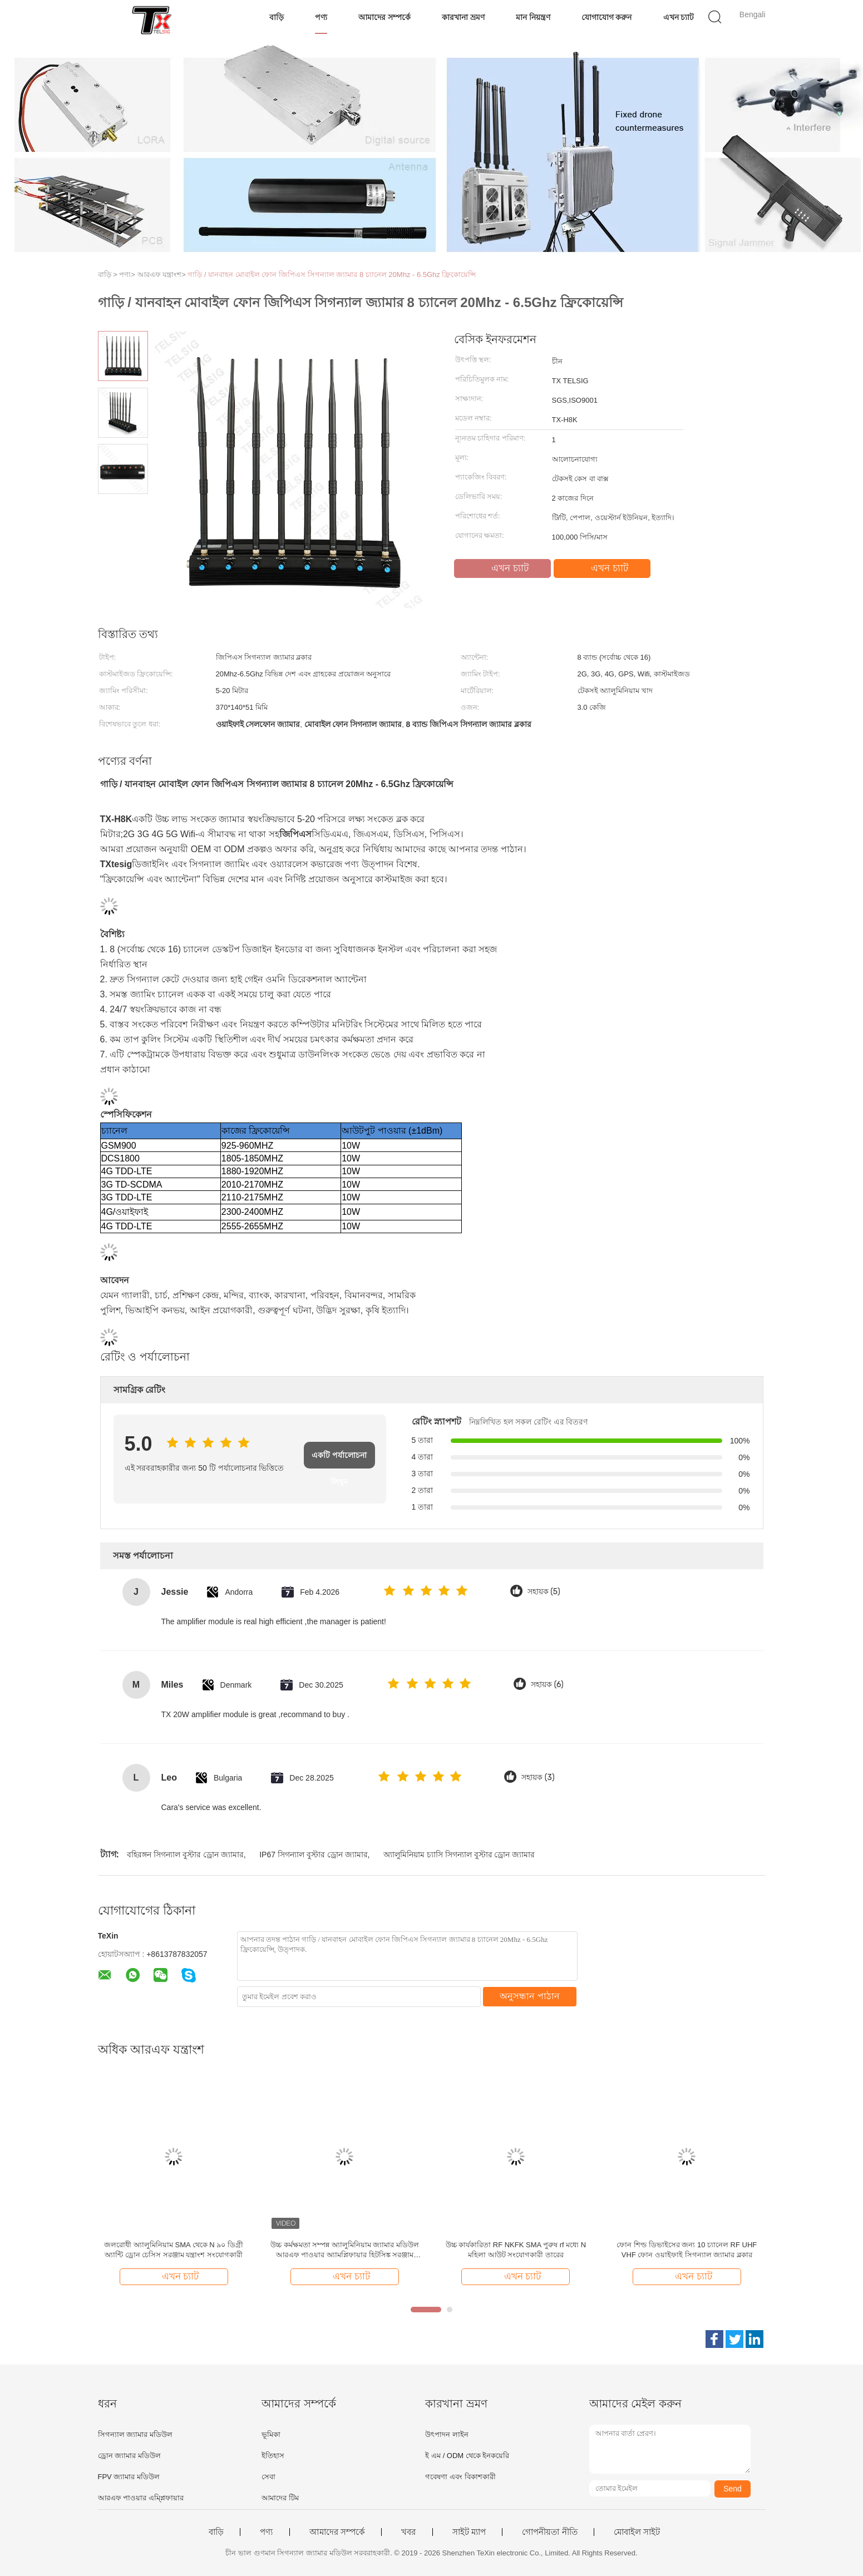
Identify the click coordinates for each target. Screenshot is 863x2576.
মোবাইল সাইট (637, 2532)
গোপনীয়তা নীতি (549, 2532)
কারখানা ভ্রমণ (463, 17)
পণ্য (321, 17)
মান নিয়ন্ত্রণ (533, 17)
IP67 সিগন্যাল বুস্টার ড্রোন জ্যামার (313, 1854)
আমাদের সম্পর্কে (384, 17)
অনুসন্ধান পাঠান (529, 1996)
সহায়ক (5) (543, 1591)
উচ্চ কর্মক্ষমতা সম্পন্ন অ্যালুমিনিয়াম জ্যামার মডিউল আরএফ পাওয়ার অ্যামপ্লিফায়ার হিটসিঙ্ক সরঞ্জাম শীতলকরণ (344, 2250)
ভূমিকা (271, 2434)
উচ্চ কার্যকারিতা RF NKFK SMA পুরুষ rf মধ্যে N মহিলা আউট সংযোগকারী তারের (516, 2250)
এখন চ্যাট (678, 17)
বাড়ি (276, 17)
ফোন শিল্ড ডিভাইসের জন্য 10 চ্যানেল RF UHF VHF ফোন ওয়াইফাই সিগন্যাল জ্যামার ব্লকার (687, 2250)
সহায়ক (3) (537, 1777)
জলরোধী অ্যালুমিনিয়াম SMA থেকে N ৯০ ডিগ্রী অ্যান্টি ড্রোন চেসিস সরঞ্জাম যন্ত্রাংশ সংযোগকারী (173, 2250)
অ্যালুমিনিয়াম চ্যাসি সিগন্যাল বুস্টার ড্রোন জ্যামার (459, 1854)
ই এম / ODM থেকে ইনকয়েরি (467, 2455)
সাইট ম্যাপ (469, 2532)
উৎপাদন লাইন (447, 2434)
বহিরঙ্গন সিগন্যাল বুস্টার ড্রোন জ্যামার (185, 1854)
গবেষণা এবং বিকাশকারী (460, 2477)
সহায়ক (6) (547, 1684)
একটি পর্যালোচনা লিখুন (339, 1460)
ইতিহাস (273, 2455)
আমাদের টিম (280, 2498)
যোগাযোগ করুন (606, 17)
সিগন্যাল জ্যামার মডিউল (135, 2434)
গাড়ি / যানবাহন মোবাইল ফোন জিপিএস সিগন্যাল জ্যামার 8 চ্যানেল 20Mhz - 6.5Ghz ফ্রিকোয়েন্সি (332, 274)
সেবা (268, 2477)
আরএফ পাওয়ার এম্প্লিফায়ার (141, 2498)
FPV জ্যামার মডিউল (129, 2477)
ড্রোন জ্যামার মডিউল (129, 2455)
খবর (408, 2532)
